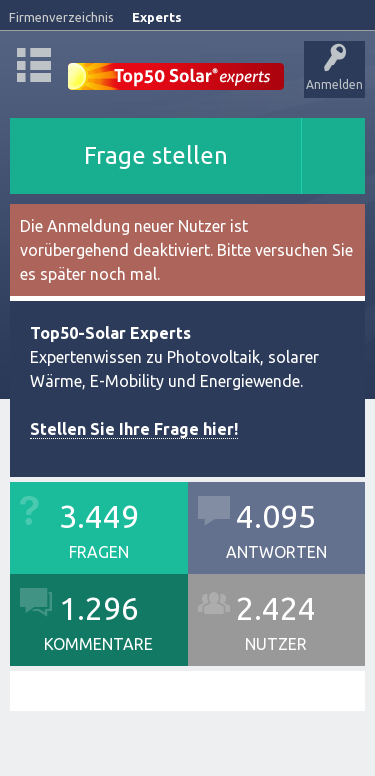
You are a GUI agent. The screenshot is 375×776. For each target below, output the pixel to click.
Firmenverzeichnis (61, 17)
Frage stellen (156, 155)
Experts (157, 17)
